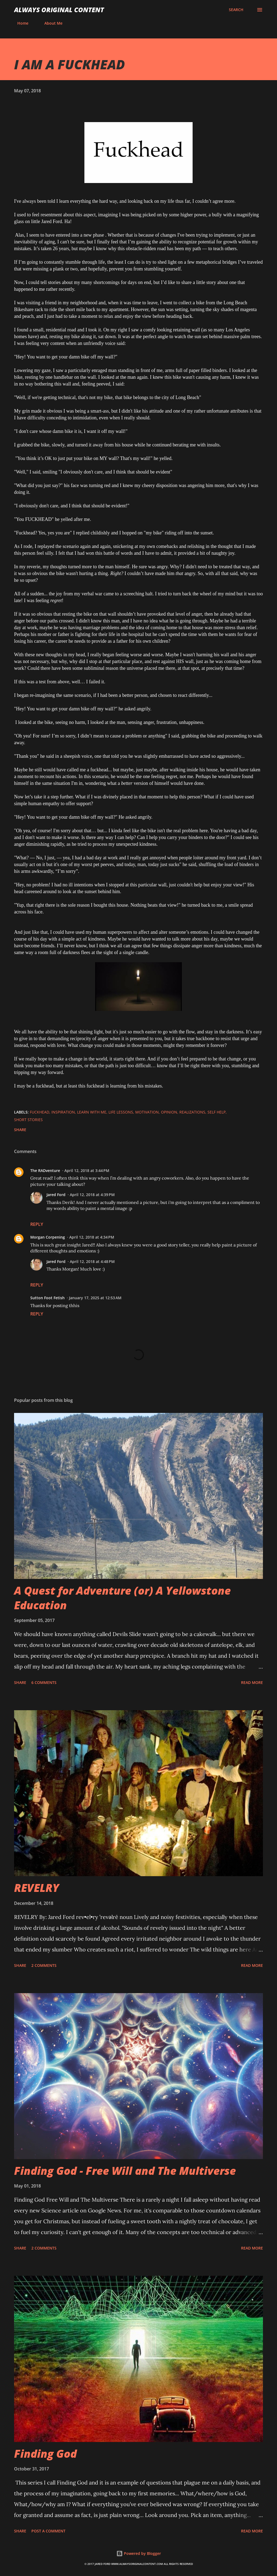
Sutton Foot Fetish (47, 1297)
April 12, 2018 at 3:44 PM (86, 1170)
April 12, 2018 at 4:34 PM (91, 1237)
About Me (50, 23)
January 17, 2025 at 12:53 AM (95, 1297)
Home (19, 23)
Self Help (216, 1112)
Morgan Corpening (47, 1237)
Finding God (45, 2453)
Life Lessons (120, 1112)
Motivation (147, 1112)
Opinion (169, 1112)
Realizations (192, 1112)
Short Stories (28, 1119)
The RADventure (45, 1170)
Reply (36, 1224)
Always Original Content (59, 9)
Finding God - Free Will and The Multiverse (125, 2170)
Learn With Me (91, 1112)
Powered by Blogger (138, 2553)
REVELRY (36, 1887)
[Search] (236, 9)
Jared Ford (56, 1194)
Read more (252, 1682)
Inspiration (63, 1112)
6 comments (44, 1682)
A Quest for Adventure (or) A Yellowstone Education (122, 1597)
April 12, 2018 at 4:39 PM (92, 1194)
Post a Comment (48, 2530)
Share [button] (20, 1129)
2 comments (44, 1965)
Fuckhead (39, 1112)
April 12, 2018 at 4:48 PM (92, 1261)
